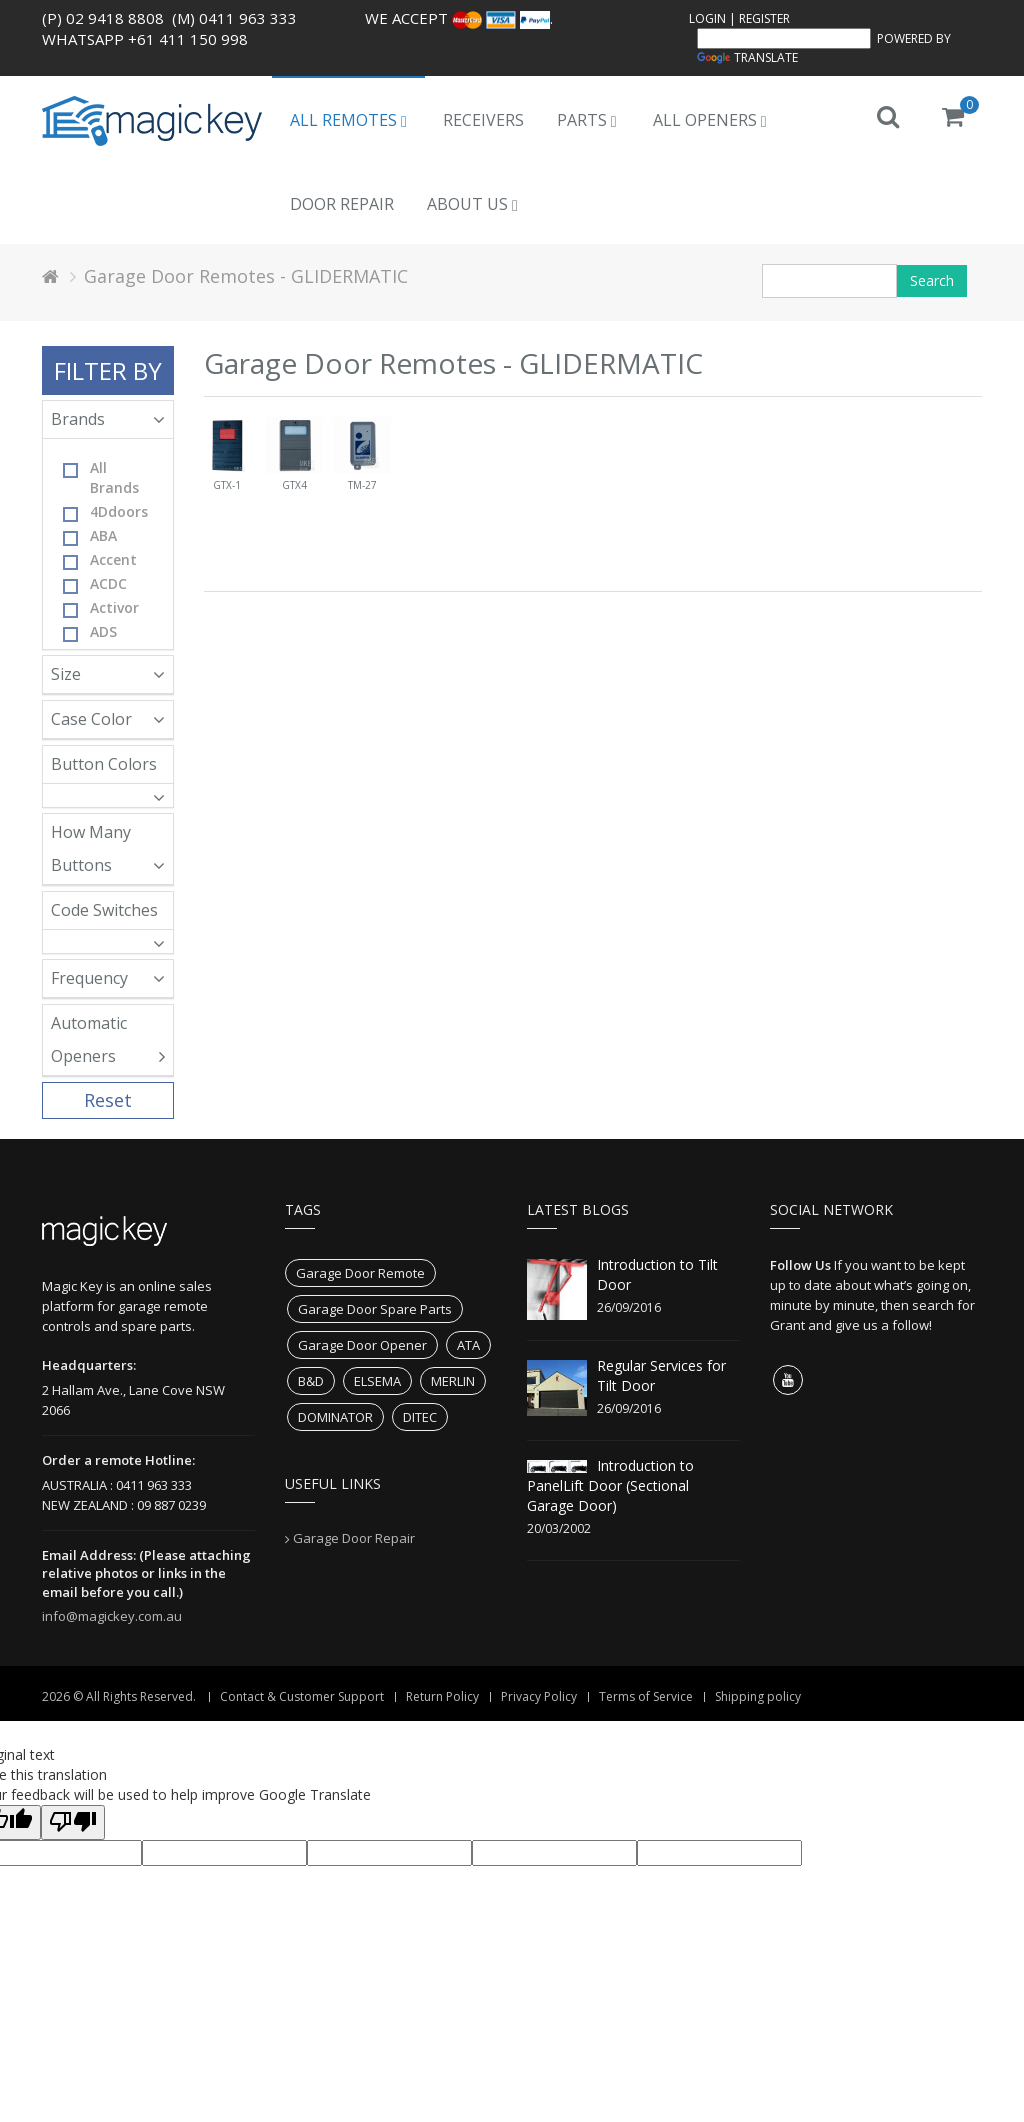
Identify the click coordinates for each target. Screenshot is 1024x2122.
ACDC (95, 584)
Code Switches (108, 914)
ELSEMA (377, 1381)
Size (108, 674)
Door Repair (342, 204)
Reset (108, 1100)
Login (707, 18)
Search (932, 280)
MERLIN (453, 1381)
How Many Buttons (108, 848)
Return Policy (442, 1696)
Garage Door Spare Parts (375, 1309)
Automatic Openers (108, 1039)
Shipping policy (758, 1696)
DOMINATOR (335, 1417)
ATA (468, 1345)
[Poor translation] (73, 1822)
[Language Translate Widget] (784, 38)
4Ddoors (105, 512)
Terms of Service (646, 1696)
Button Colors (108, 768)
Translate (747, 57)
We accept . (459, 18)
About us (472, 204)
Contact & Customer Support (302, 1696)
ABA (90, 536)
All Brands (101, 477)
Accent (100, 560)
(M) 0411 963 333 (234, 18)
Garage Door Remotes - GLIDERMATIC (246, 276)
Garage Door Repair (354, 1538)
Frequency (108, 978)
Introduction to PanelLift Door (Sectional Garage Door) (610, 1485)
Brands (108, 419)
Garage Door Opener (362, 1345)
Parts (587, 120)
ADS (90, 632)
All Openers (710, 120)
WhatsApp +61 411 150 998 (145, 39)
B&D (311, 1381)
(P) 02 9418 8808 (103, 18)
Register (764, 18)
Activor (101, 608)
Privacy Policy (539, 1696)
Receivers (483, 120)
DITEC (420, 1417)
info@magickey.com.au (112, 1616)
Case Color (108, 719)
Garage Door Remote (360, 1273)
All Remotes (348, 120)
